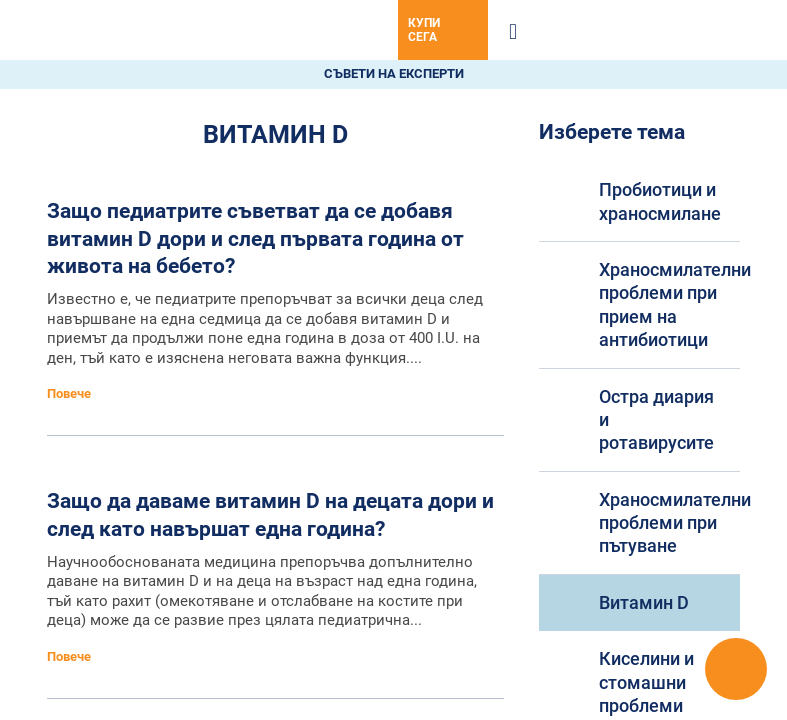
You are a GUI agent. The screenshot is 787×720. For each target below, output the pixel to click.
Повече (70, 393)
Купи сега (424, 30)
